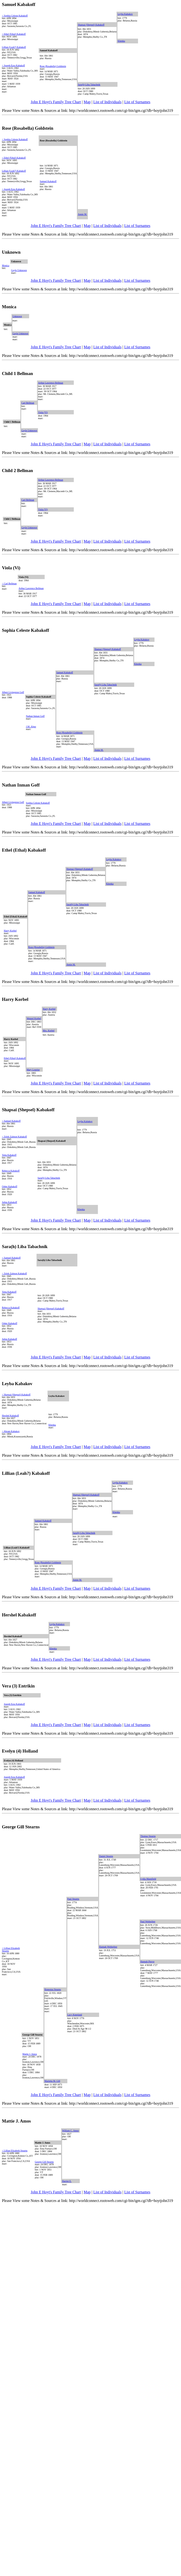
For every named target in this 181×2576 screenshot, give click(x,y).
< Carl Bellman (9, 583)
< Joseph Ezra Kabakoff (13, 65)
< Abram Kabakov (11, 1431)
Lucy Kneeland (74, 2014)
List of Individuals (107, 102)
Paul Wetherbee (147, 1921)
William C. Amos (70, 2130)
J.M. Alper (31, 726)
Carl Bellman (27, 402)
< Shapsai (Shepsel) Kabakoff (16, 1394)
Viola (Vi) (43, 412)
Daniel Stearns (106, 1856)
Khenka (121, 41)
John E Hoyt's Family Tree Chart (56, 102)
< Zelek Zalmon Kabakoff (14, 1136)
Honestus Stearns (52, 1989)
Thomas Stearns (148, 1836)
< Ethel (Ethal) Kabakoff (14, 34)
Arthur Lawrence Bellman (50, 382)
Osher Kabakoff (9, 1186)
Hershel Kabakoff (10, 1415)
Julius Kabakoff (9, 1202)
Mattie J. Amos (29, 2054)
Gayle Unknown (19, 270)
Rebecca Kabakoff (11, 1170)
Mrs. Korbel (48, 1030)
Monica (5, 265)
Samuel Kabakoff (48, 181)
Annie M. (82, 214)
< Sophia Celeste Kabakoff (15, 15)
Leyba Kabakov (125, 14)
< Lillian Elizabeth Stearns (14, 2150)
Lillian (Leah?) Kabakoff (14, 47)
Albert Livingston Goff (13, 692)
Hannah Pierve (147, 1961)
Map (87, 102)
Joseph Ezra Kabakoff (14, 1704)
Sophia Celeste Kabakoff (38, 803)
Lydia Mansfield (148, 1878)
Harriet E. (66, 2181)
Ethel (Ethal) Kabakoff (15, 1058)
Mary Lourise (33, 1069)
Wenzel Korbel (34, 1018)
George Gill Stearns (44, 2161)
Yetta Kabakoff (9, 1155)
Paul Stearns (73, 1898)
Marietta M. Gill (52, 2081)
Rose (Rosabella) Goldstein (53, 66)
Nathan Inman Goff (35, 716)
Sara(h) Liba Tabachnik (89, 84)
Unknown (17, 316)
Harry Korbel (10, 930)
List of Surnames (137, 102)
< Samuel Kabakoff (11, 1121)
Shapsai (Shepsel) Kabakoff (91, 24)
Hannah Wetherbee (108, 1946)
